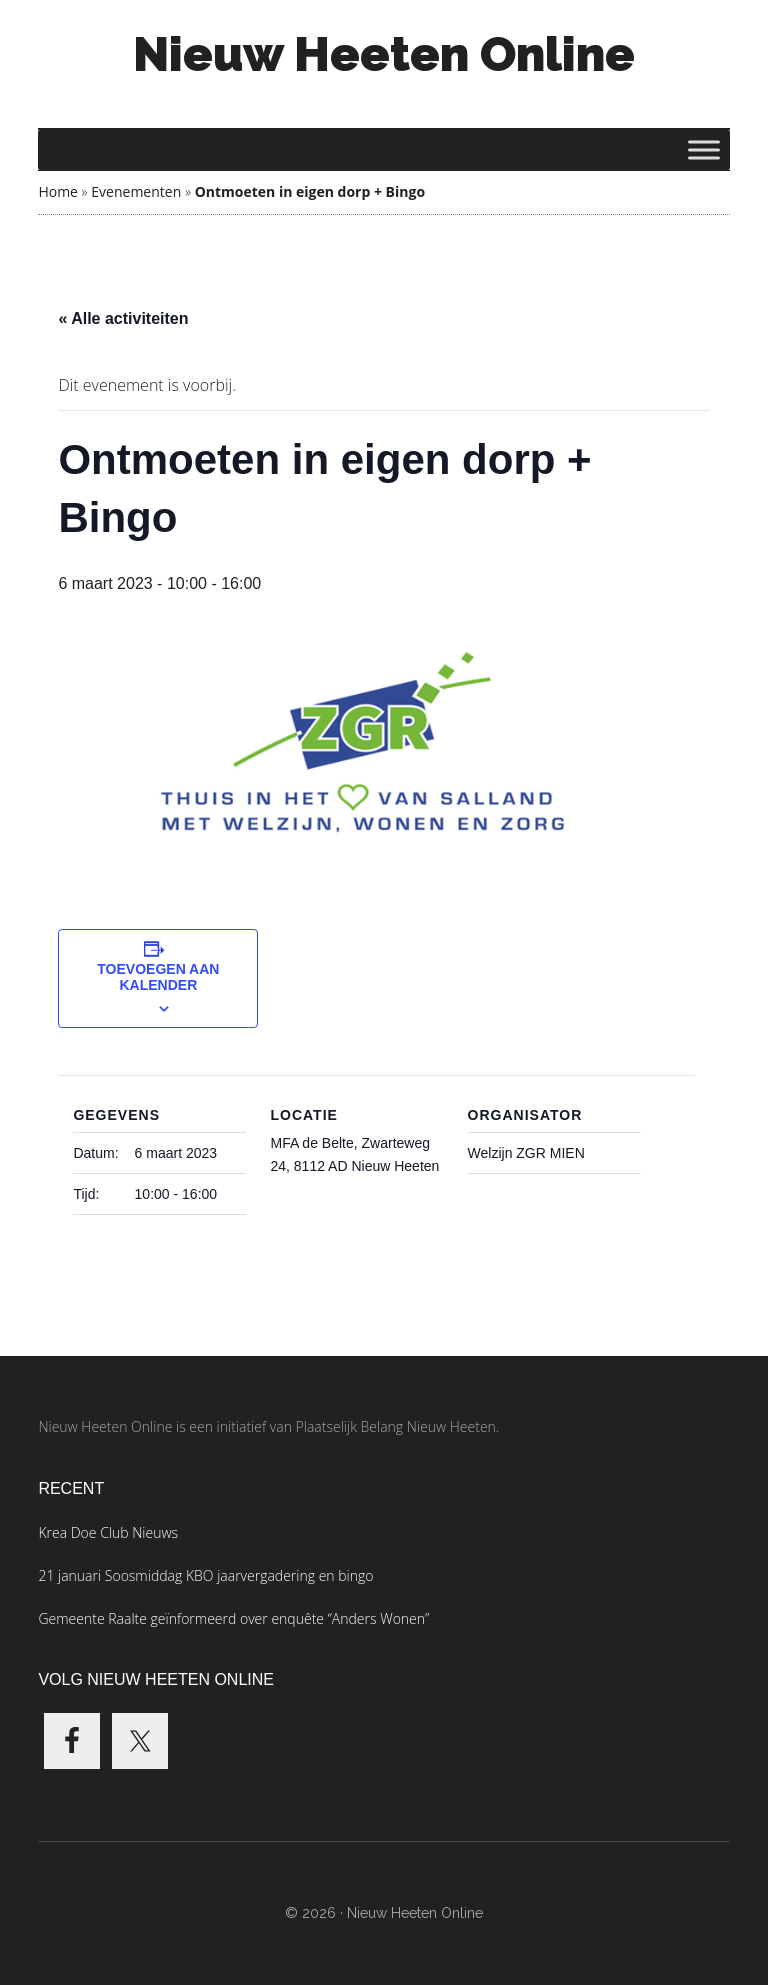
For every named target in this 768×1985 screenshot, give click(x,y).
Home (58, 191)
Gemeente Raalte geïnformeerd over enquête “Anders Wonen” (233, 1618)
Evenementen (136, 191)
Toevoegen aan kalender (158, 977)
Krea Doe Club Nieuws (108, 1532)
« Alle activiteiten (123, 318)
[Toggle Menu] (704, 149)
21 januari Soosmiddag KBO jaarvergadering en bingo (205, 1575)
